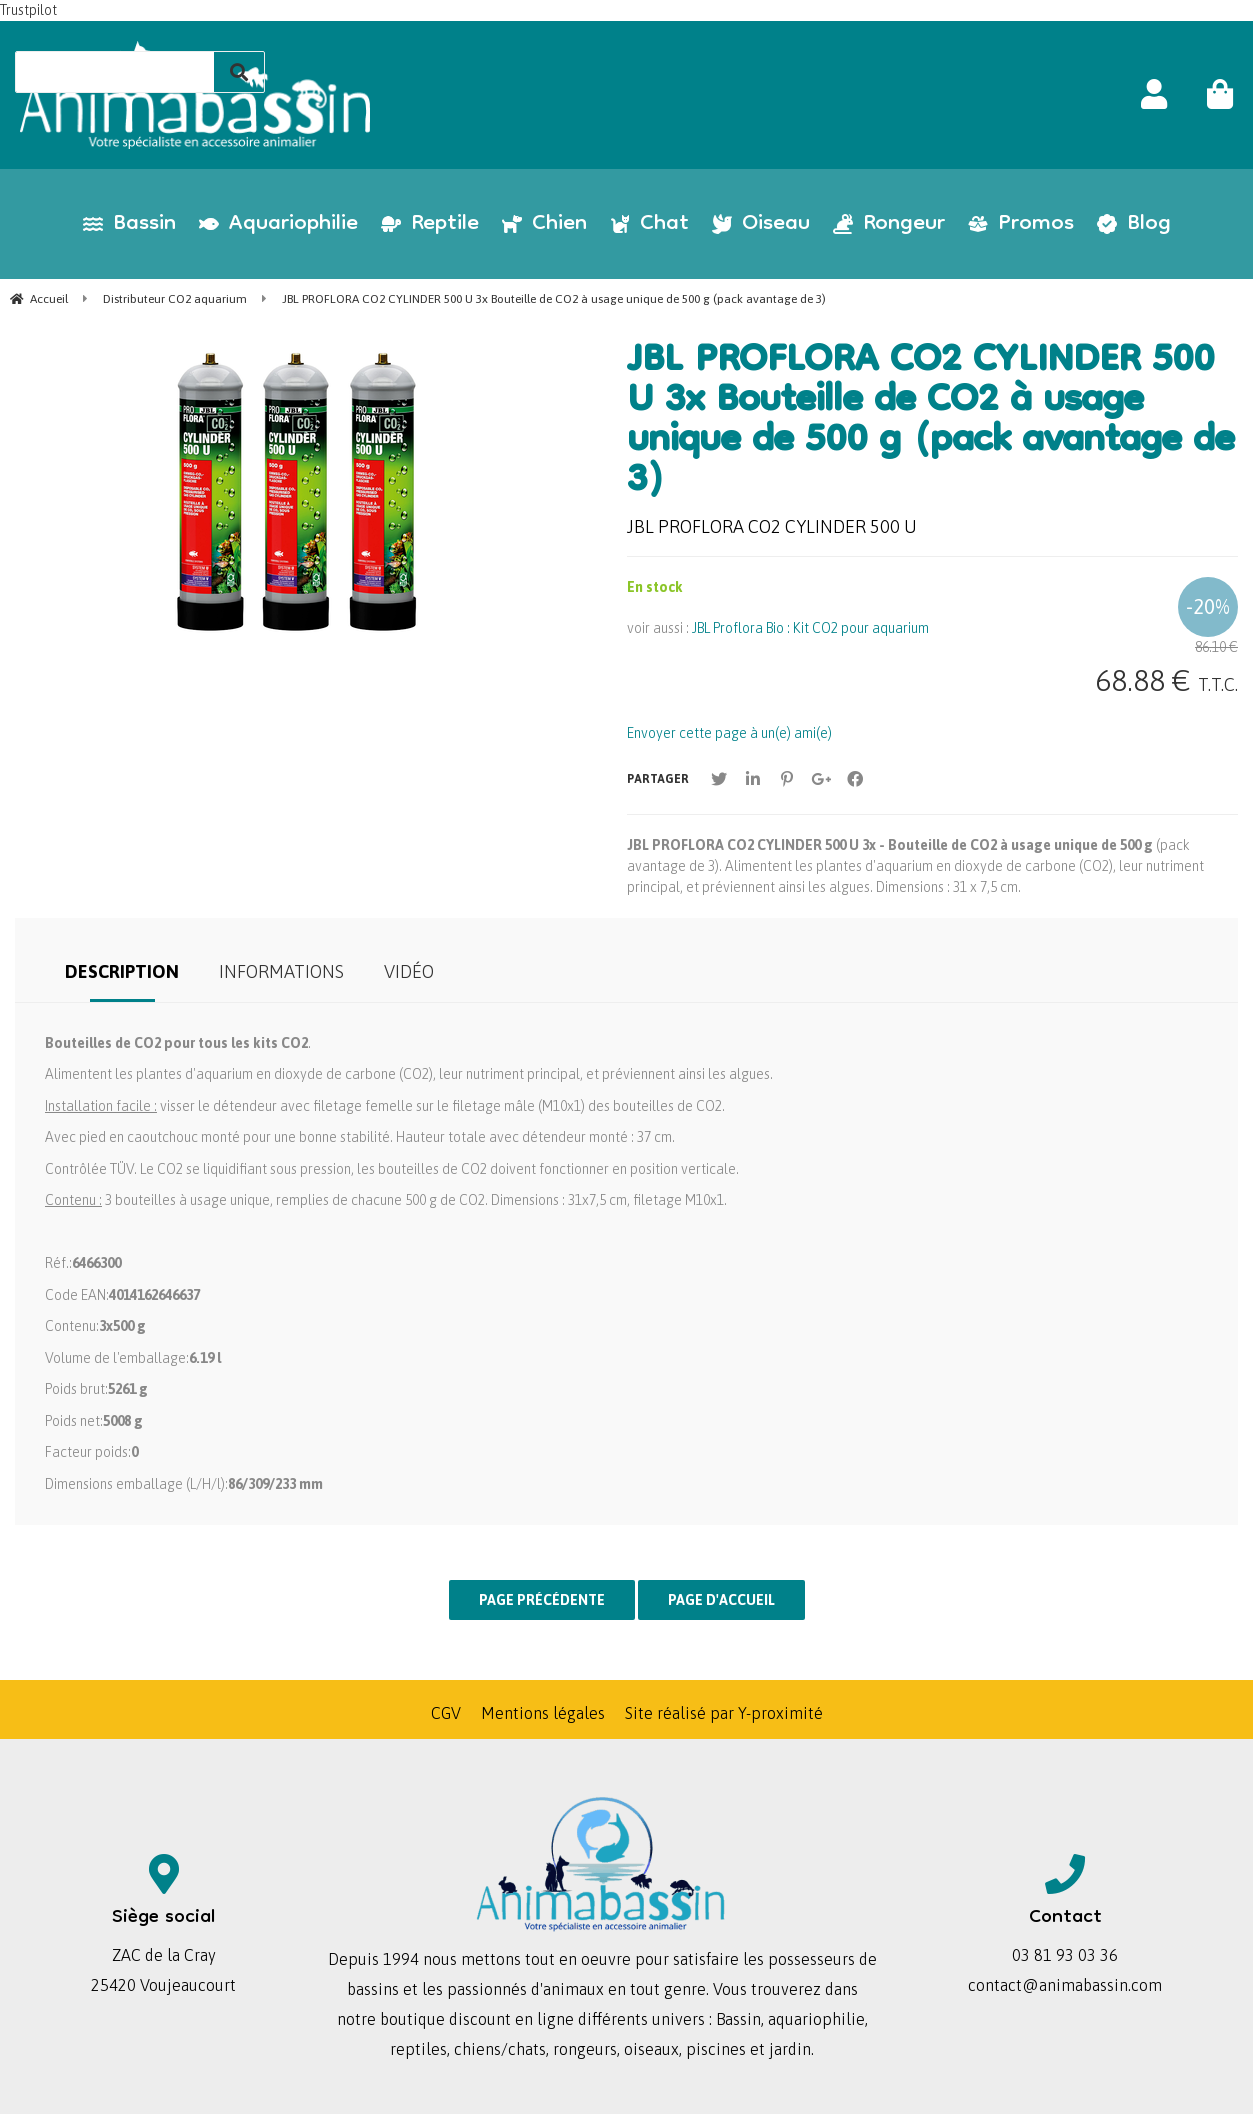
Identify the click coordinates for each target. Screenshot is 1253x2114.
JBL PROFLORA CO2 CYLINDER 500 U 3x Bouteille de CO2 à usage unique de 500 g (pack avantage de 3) (930, 423)
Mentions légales (543, 1713)
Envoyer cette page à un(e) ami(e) (729, 733)
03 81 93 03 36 (1065, 1955)
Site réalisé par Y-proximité (724, 1713)
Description (122, 971)
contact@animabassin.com (1065, 1985)
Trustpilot (28, 10)
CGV (446, 1713)
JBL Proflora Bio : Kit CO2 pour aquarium (810, 628)
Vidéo (409, 971)
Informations (281, 971)
